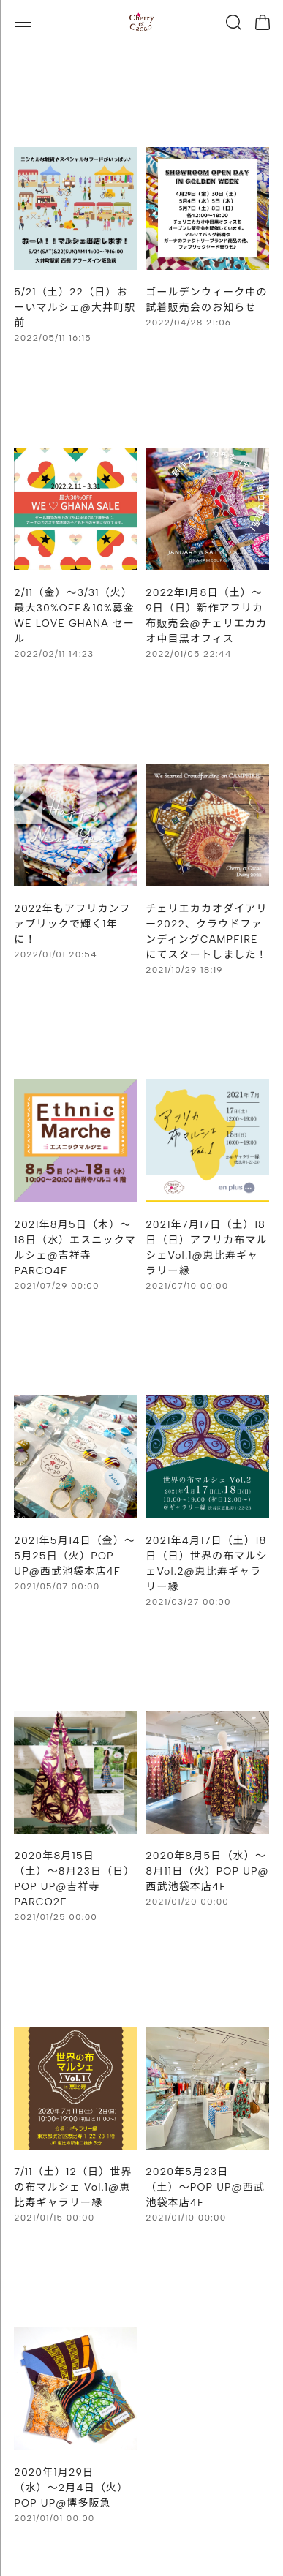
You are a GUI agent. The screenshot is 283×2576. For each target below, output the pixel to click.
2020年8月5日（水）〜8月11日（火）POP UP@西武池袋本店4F (207, 1871)
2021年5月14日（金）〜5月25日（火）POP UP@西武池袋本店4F (74, 1556)
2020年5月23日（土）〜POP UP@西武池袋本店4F (205, 2187)
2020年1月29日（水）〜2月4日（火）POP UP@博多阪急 (71, 2487)
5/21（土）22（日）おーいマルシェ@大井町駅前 (74, 307)
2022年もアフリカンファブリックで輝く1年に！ (72, 924)
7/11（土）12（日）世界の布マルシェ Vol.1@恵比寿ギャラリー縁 (73, 2187)
